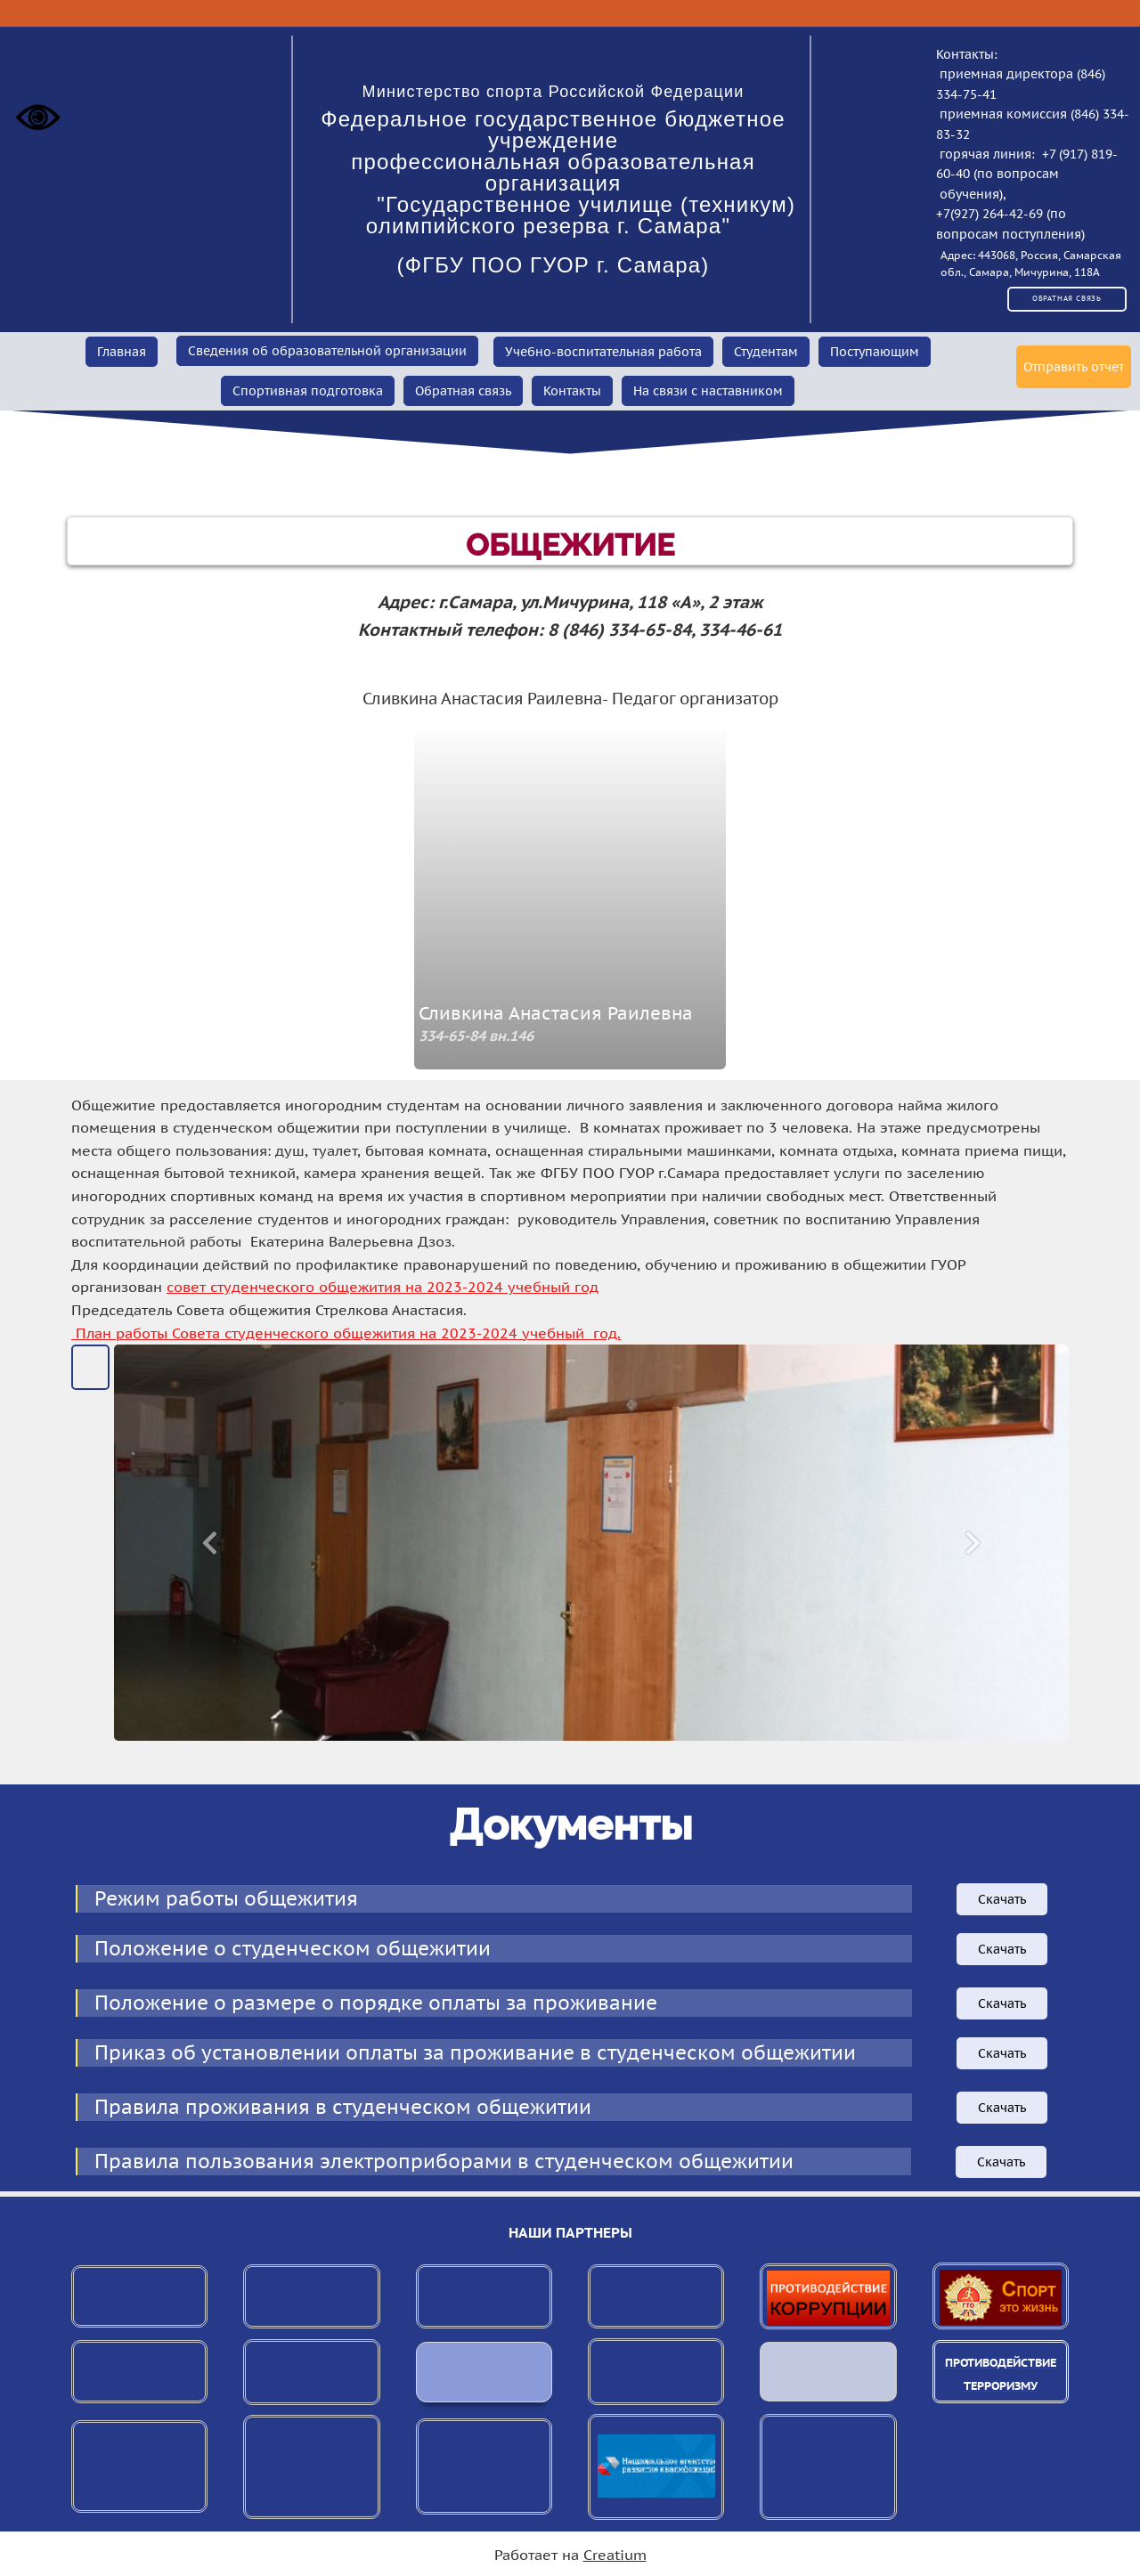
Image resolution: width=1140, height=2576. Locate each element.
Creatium (615, 2555)
